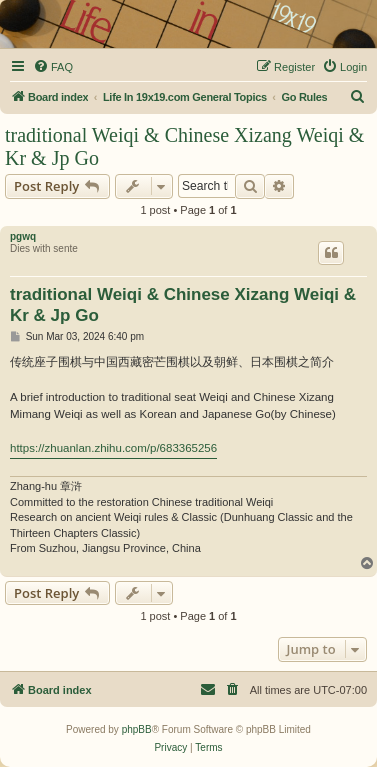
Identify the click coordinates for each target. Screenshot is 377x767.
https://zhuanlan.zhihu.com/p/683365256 (113, 448)
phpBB (137, 729)
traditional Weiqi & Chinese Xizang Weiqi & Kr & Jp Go (184, 146)
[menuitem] (53, 67)
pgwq (23, 236)
